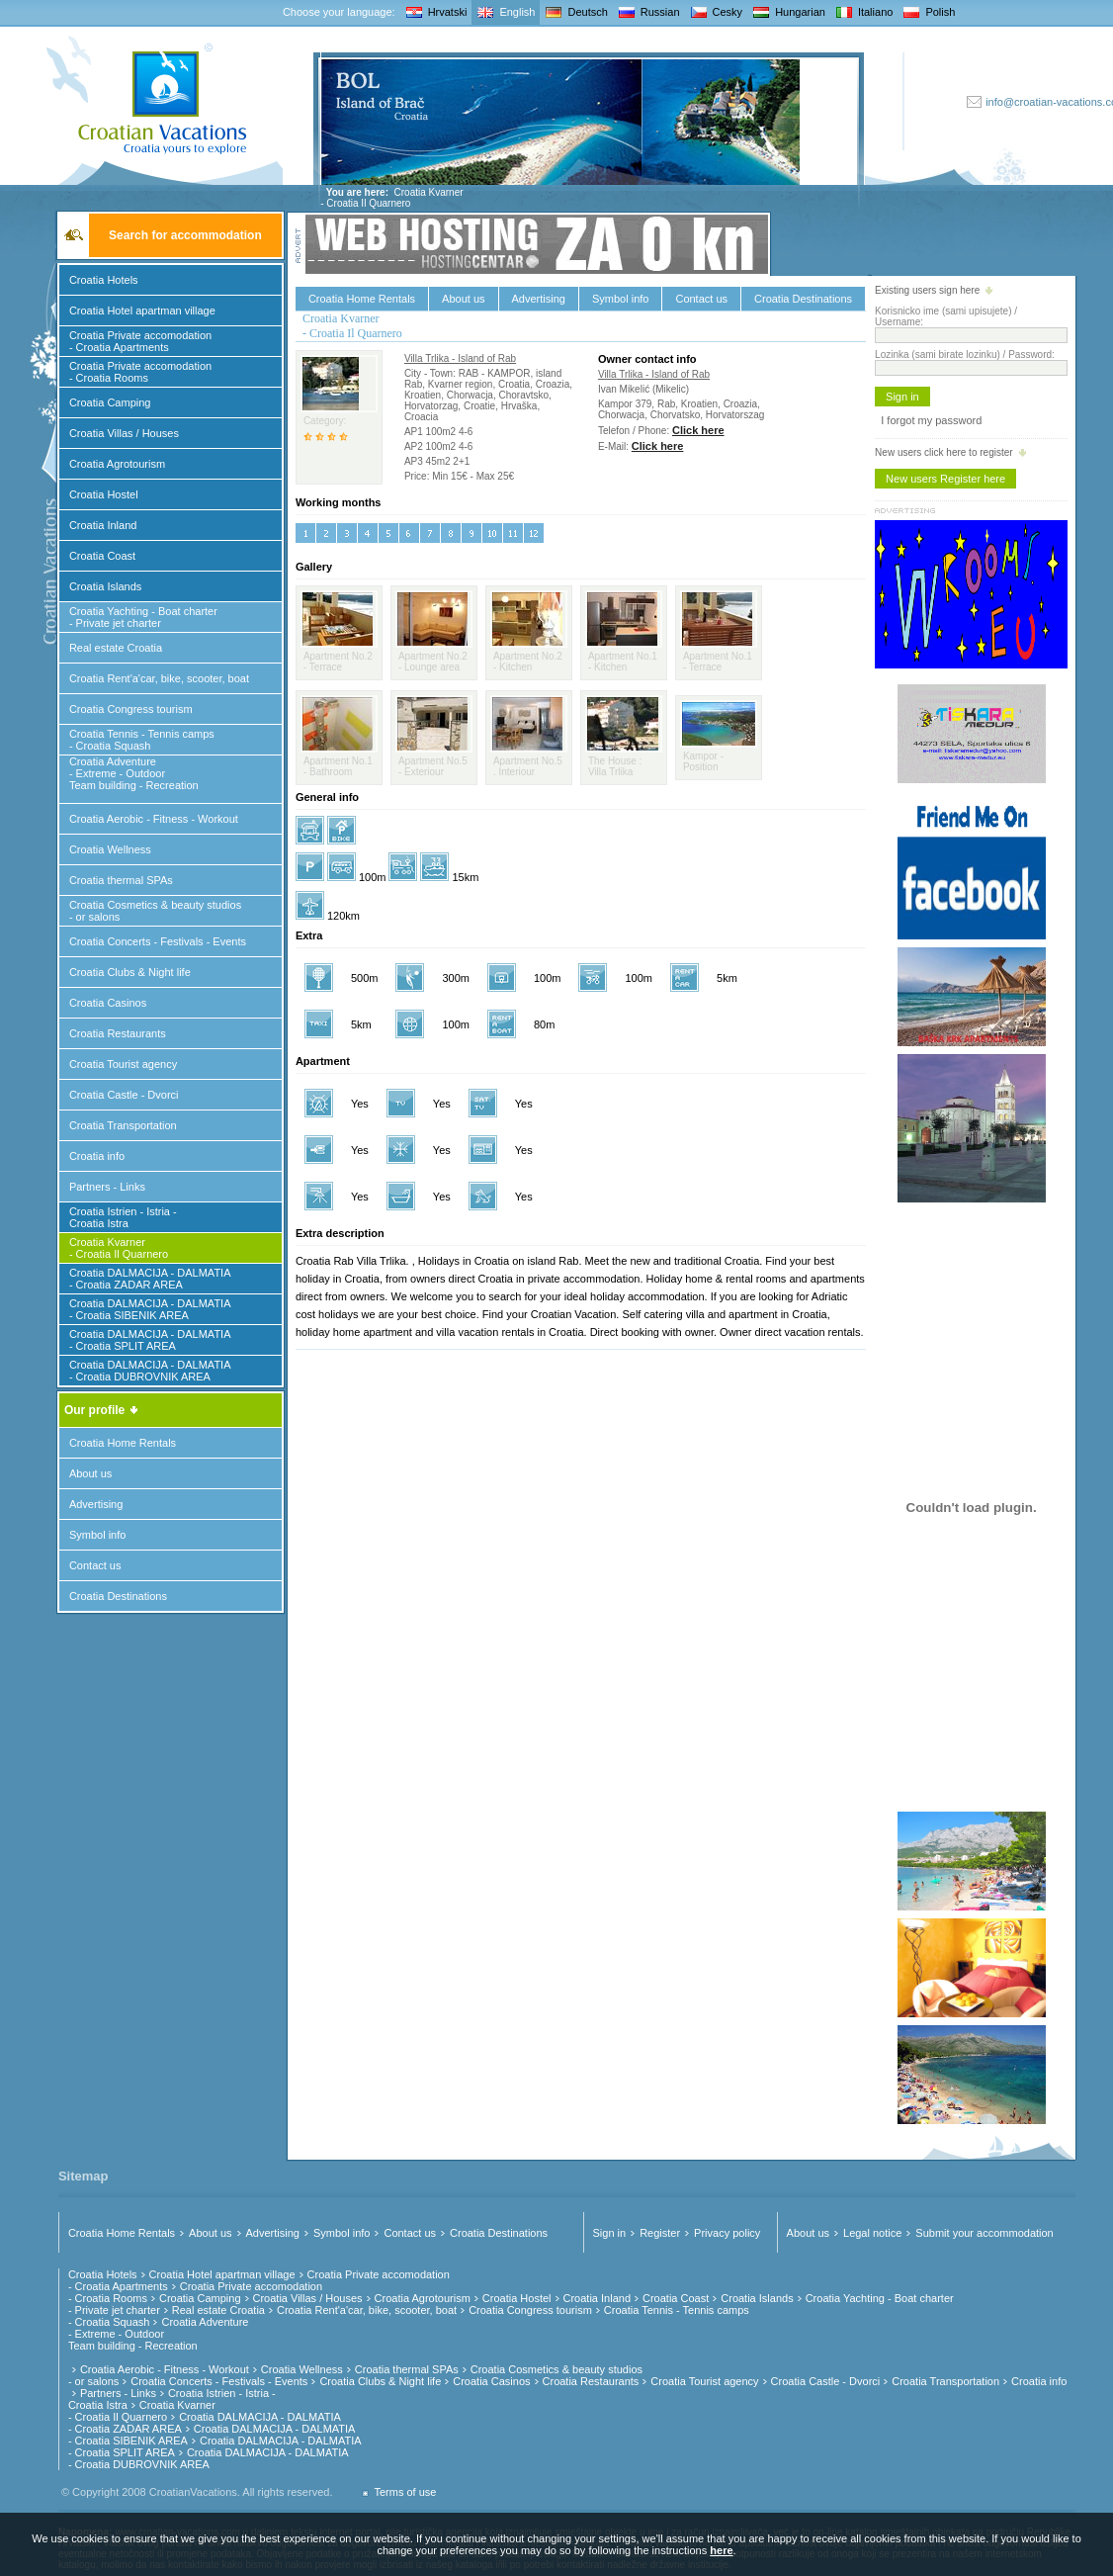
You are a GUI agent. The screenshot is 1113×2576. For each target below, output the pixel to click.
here (721, 2550)
